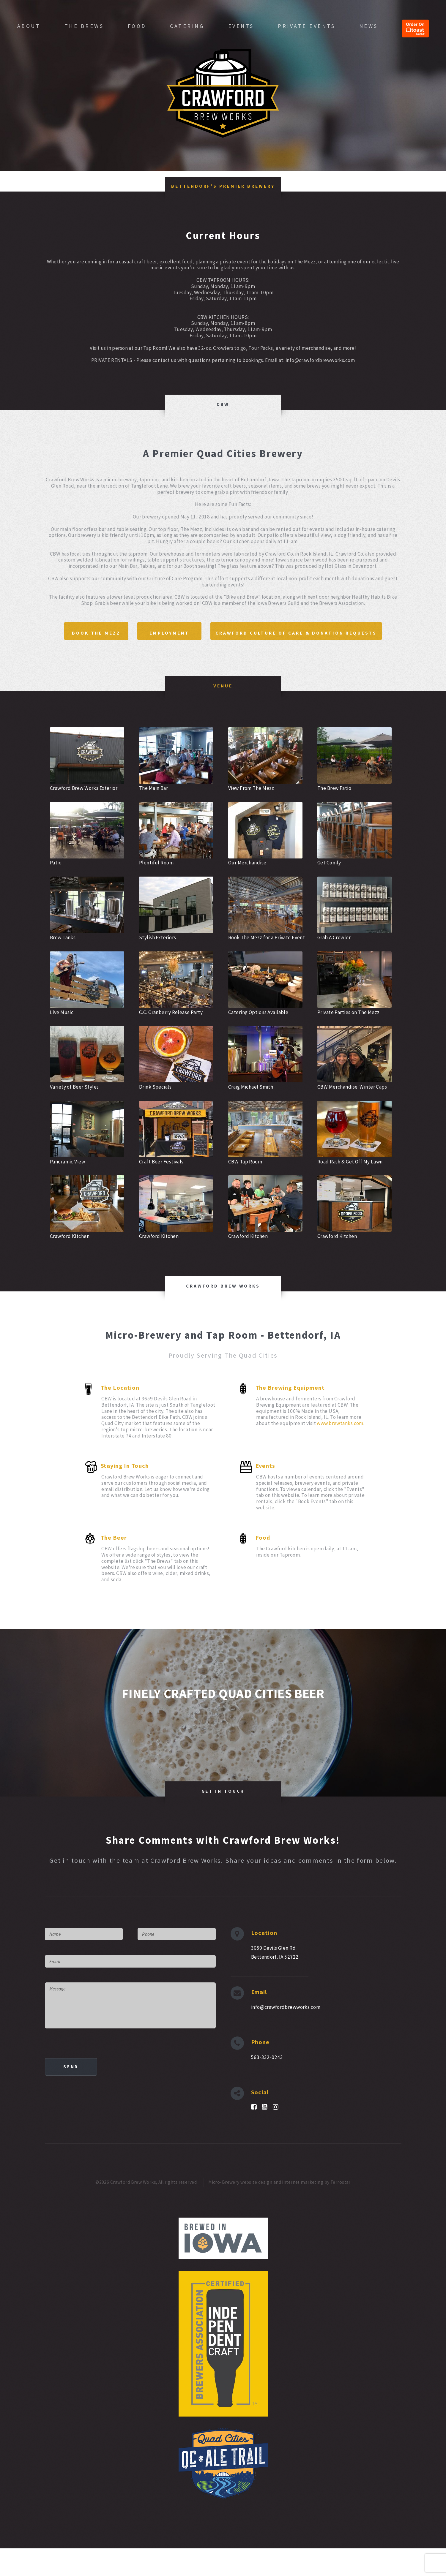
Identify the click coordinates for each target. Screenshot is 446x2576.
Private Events (306, 26)
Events (241, 26)
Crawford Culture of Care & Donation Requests (225, 657)
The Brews (84, 26)
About (29, 26)
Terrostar (340, 2210)
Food (137, 26)
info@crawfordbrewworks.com (285, 2034)
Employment (264, 632)
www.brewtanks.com (340, 1451)
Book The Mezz (180, 632)
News (368, 26)
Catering (187, 26)
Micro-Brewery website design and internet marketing (265, 2210)
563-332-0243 (267, 2085)
